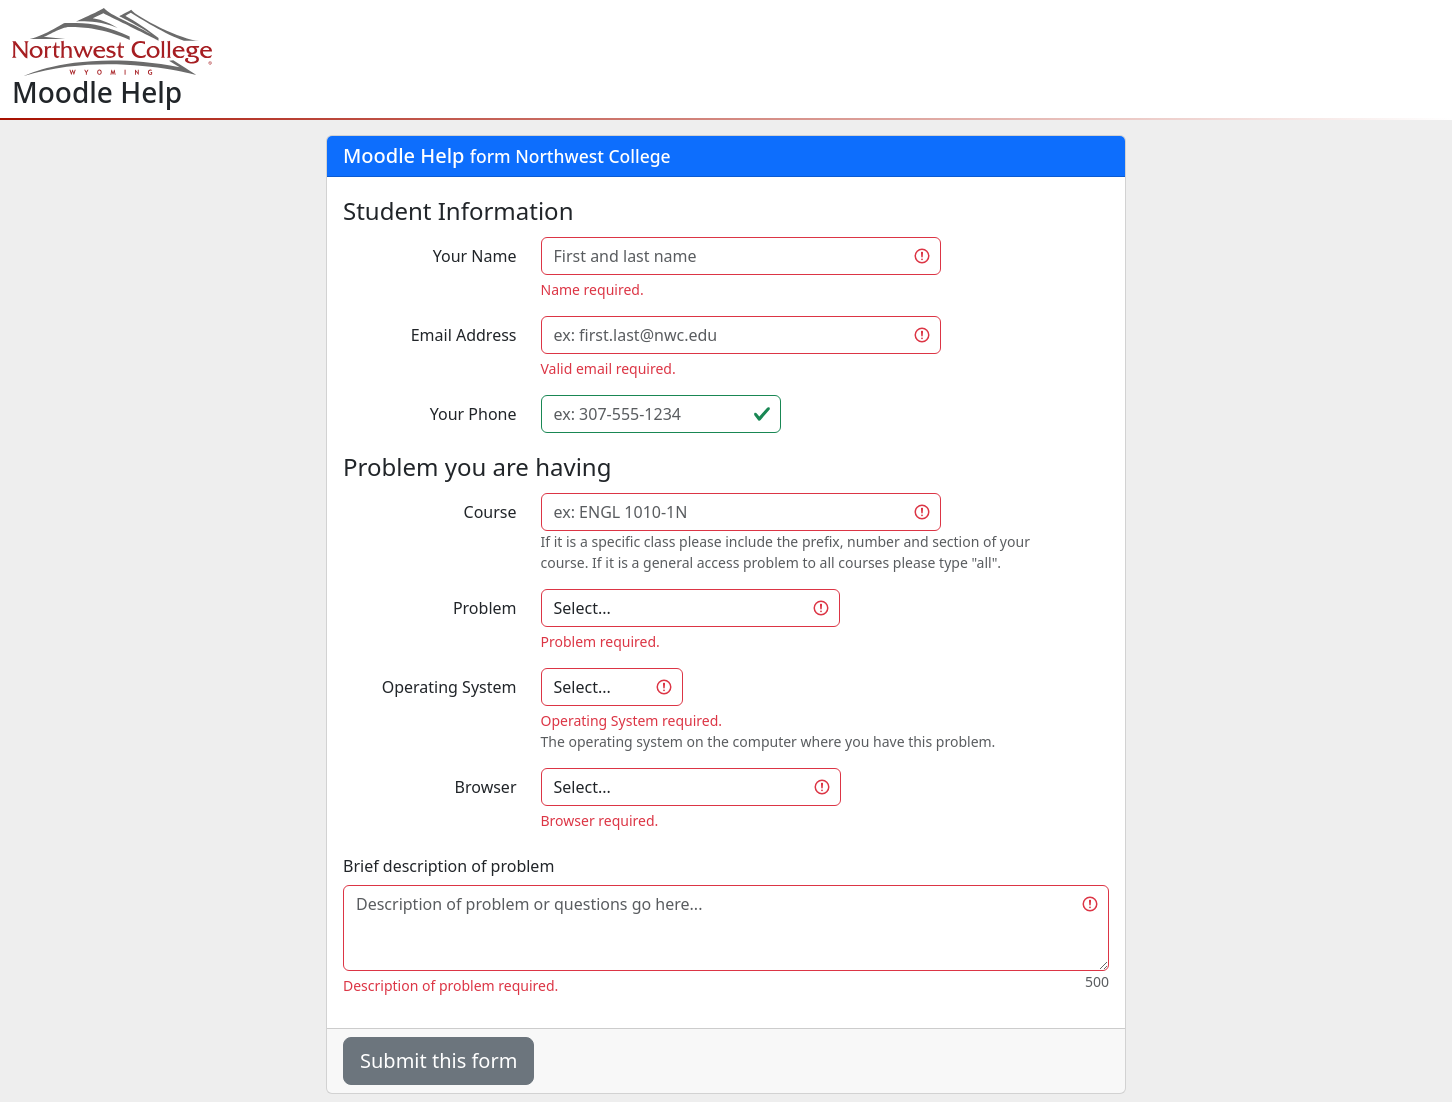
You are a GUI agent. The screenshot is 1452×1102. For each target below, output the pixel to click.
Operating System (449, 687)
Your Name (475, 256)
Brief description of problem (448, 866)
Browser (486, 787)
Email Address (464, 335)
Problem (485, 608)
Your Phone (473, 414)
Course (490, 512)
